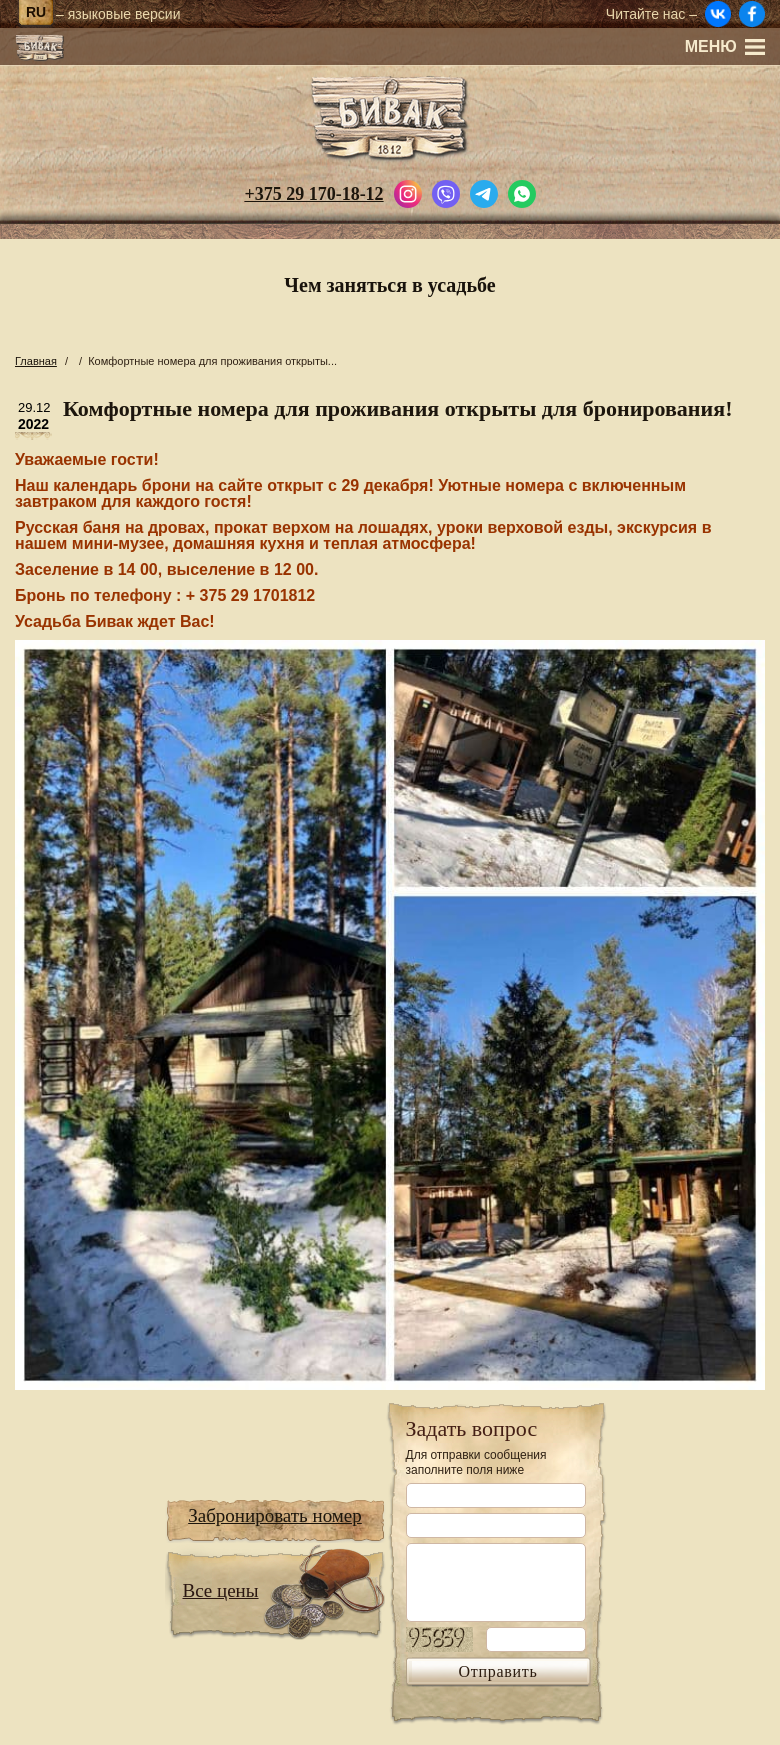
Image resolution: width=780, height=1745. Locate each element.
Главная (36, 361)
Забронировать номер (275, 1515)
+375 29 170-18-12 (313, 194)
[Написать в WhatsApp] (522, 192)
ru (36, 12)
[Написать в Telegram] (484, 192)
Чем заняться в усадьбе (389, 285)
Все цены (221, 1590)
